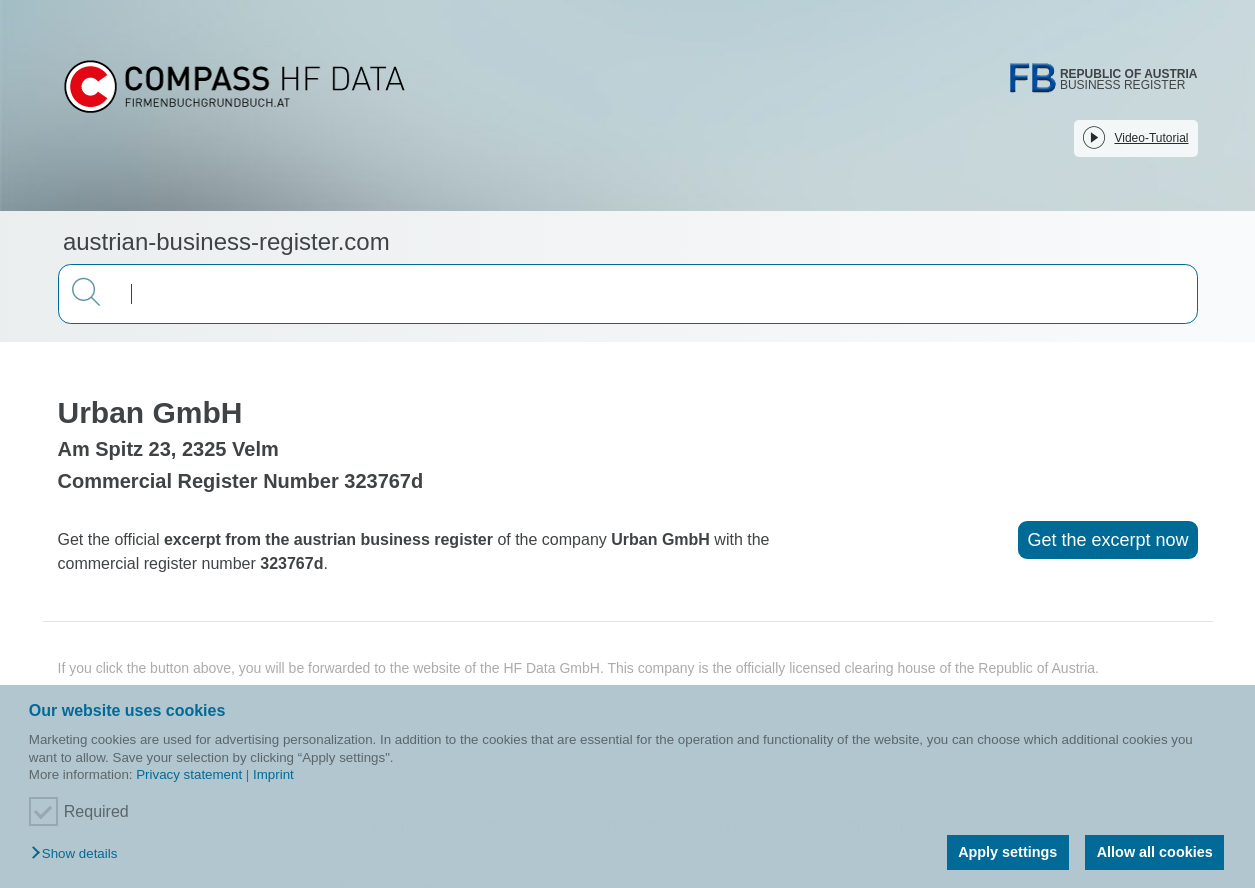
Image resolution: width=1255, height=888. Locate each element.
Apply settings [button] (1007, 852)
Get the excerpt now (1107, 540)
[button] (79, 854)
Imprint (273, 774)
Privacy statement (189, 774)
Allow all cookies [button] (1155, 852)
